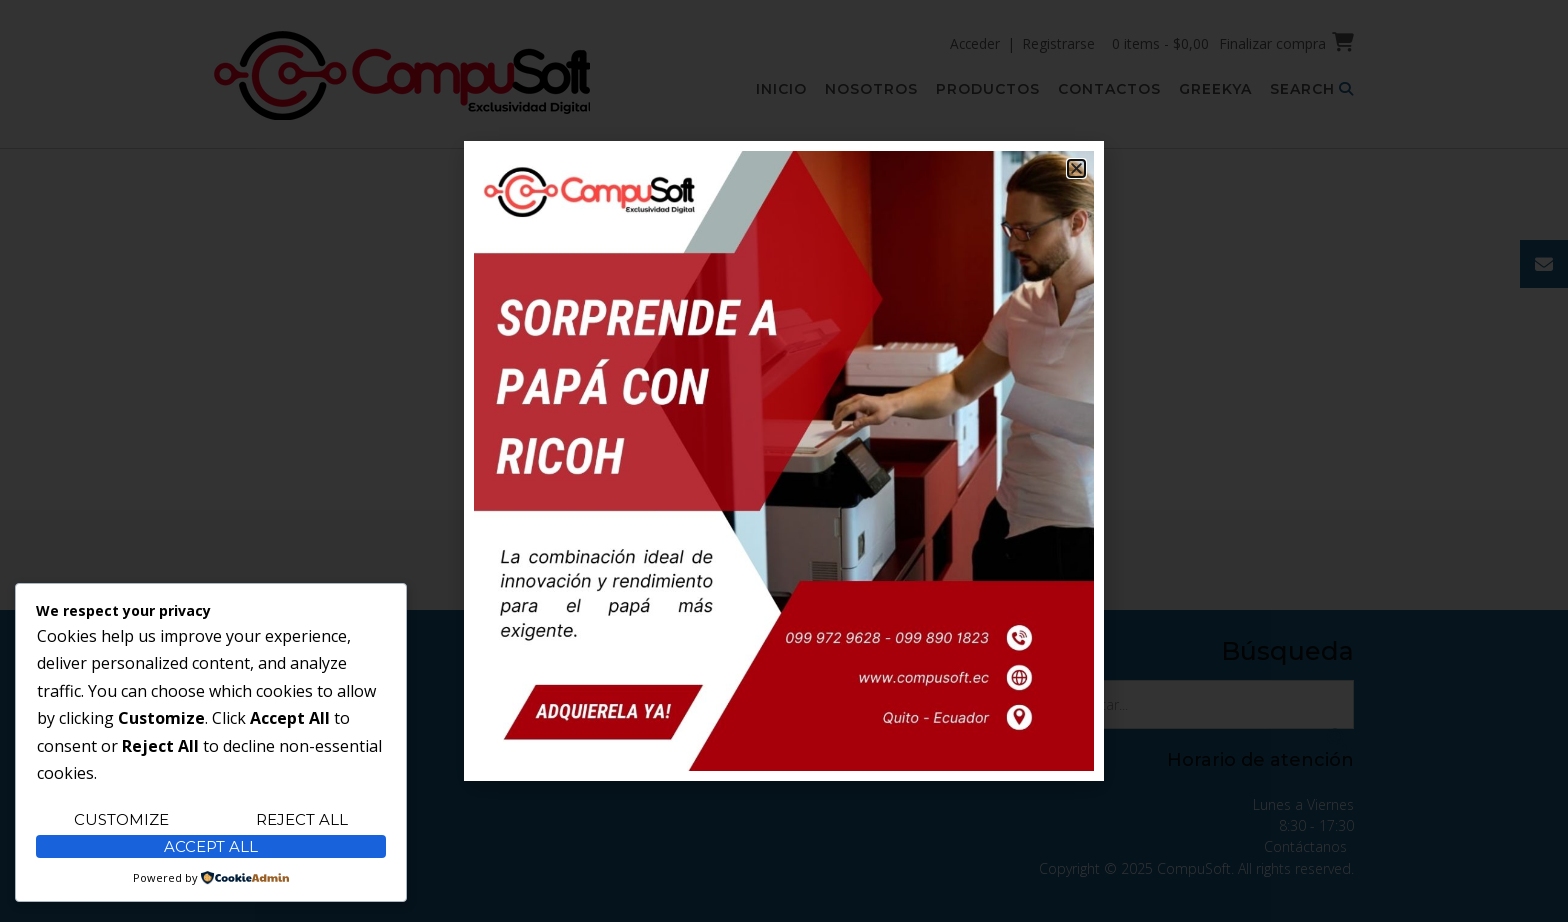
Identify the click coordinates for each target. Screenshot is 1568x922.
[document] (784, 461)
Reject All (302, 819)
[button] (1076, 168)
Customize (121, 819)
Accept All (211, 846)
